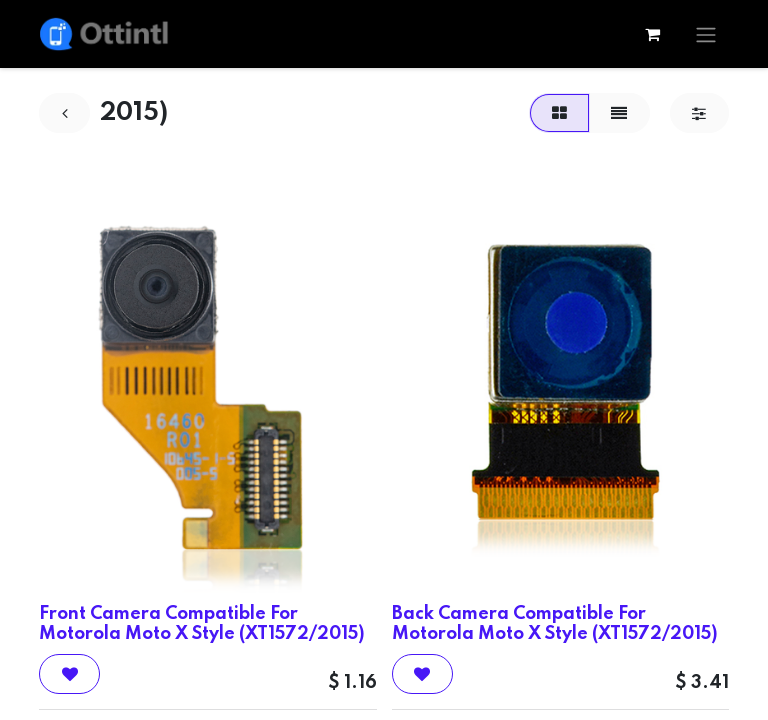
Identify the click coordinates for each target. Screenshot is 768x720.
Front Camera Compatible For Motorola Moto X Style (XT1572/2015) (202, 623)
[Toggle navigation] (706, 34)
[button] (69, 674)
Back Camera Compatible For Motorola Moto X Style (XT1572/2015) (555, 623)
